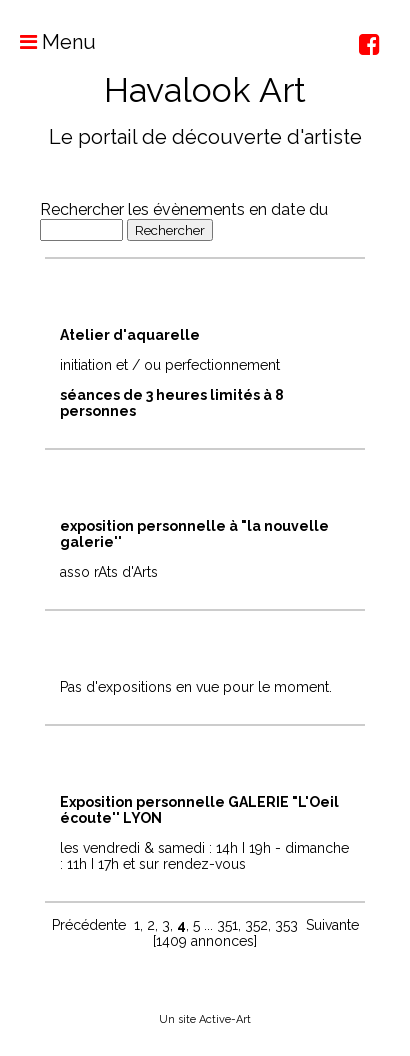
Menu (48, 42)
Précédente (89, 925)
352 (256, 925)
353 (286, 925)
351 (227, 925)
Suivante (332, 925)
